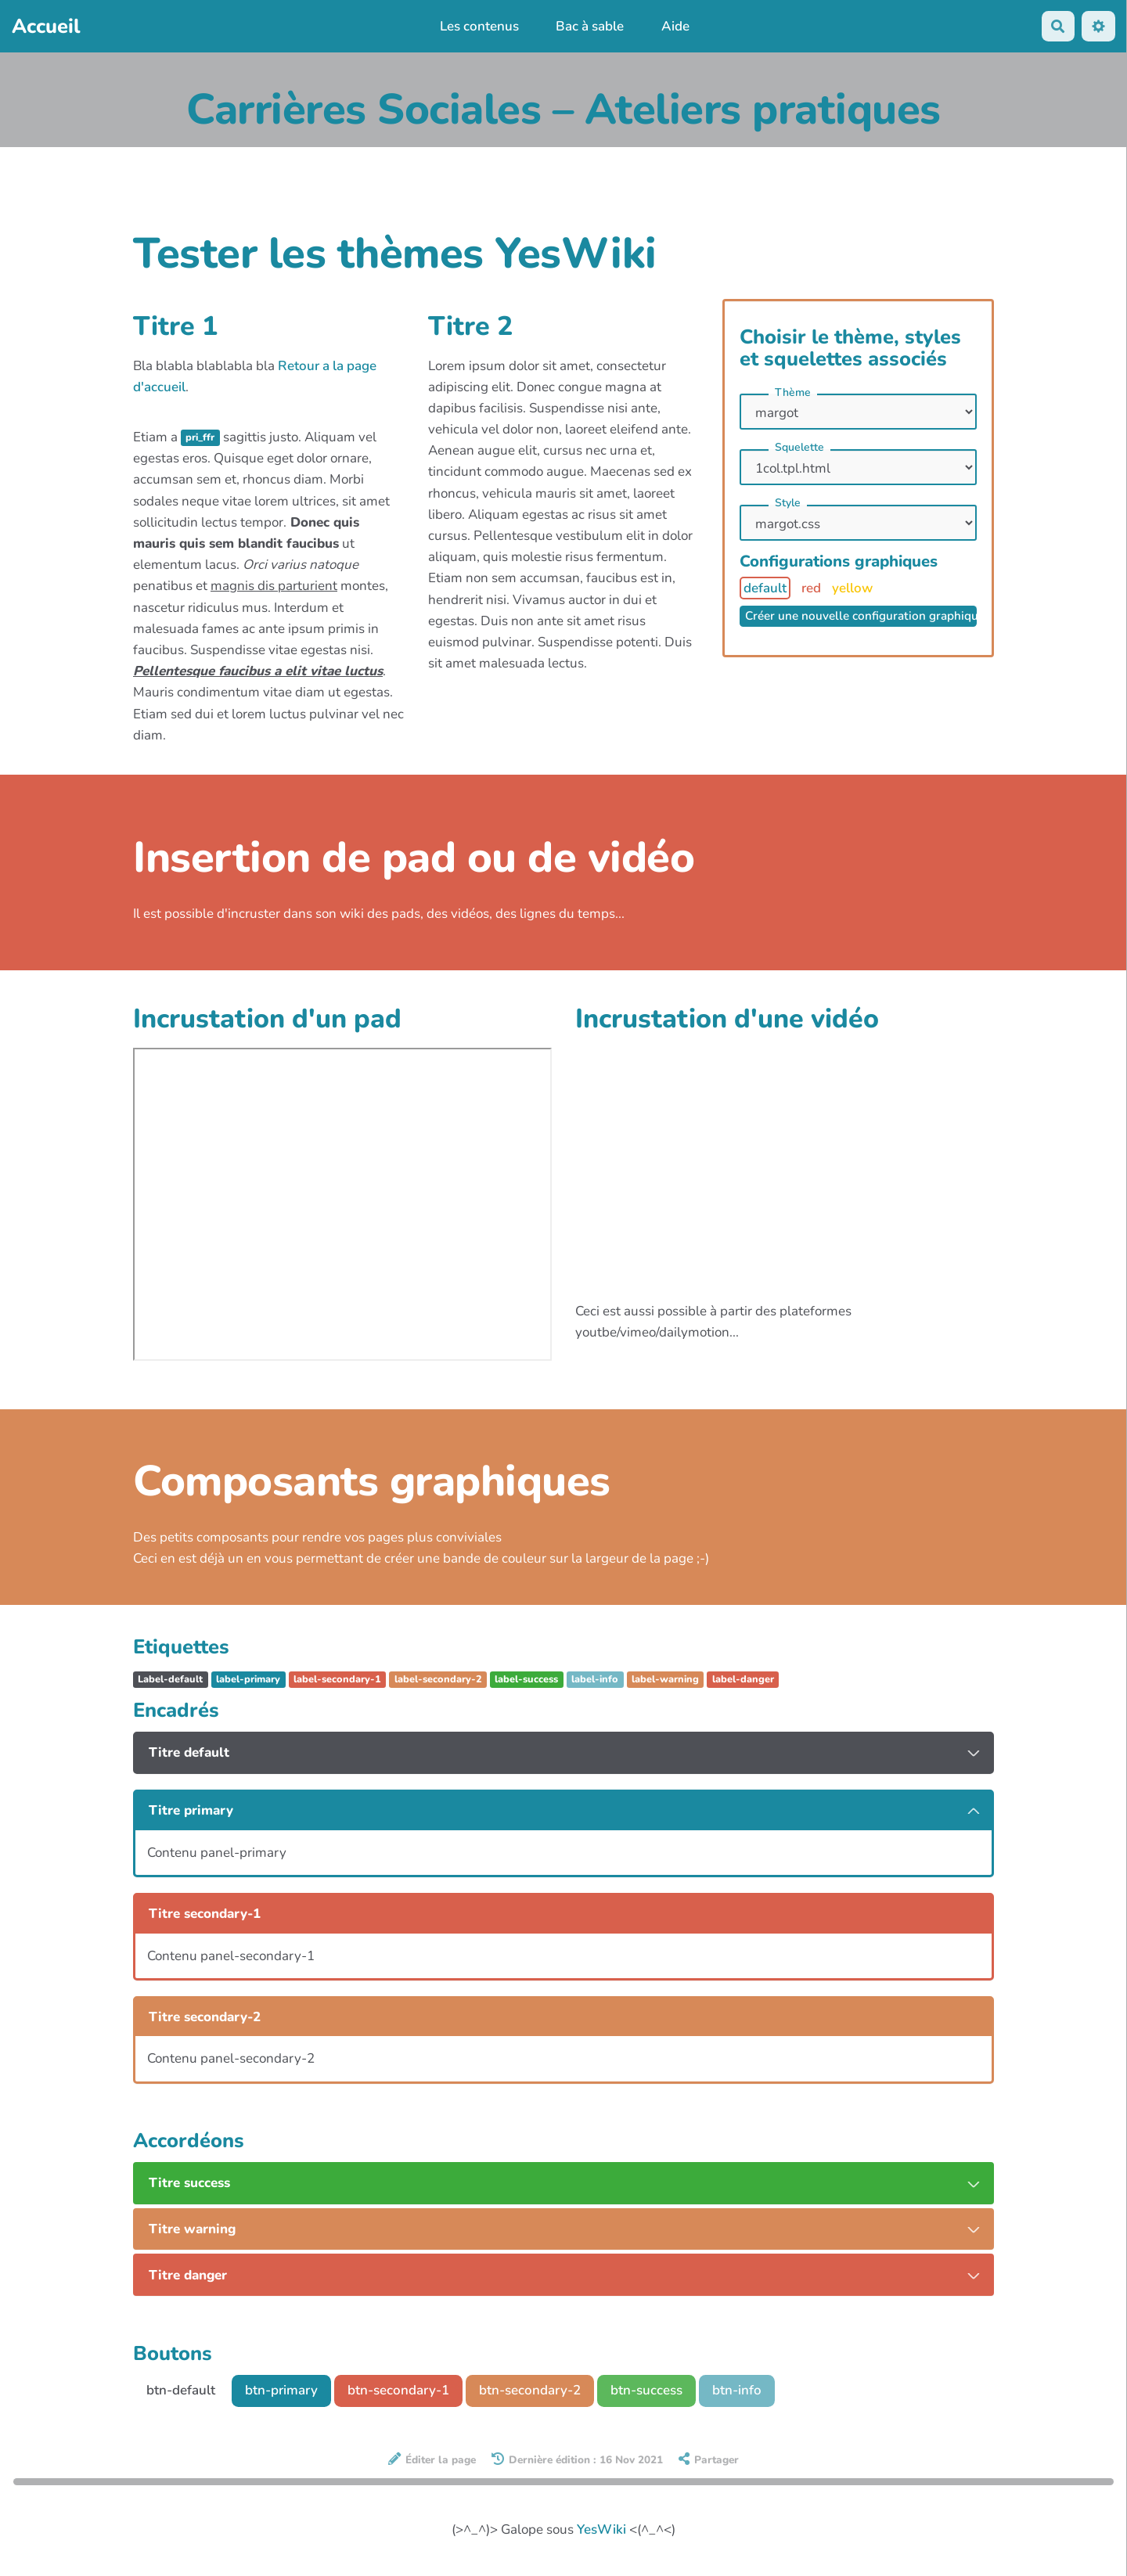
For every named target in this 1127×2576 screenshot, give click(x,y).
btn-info (737, 2390)
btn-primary (281, 2390)
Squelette (799, 447)
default (765, 588)
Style (788, 502)
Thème (793, 392)
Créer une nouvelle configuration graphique (861, 616)
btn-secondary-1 (398, 2390)
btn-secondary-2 (530, 2390)
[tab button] (563, 1753)
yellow (852, 588)
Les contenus (479, 26)
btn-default (180, 2390)
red (811, 588)
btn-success (646, 2390)
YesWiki (601, 2529)
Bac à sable (590, 26)
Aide (675, 26)
